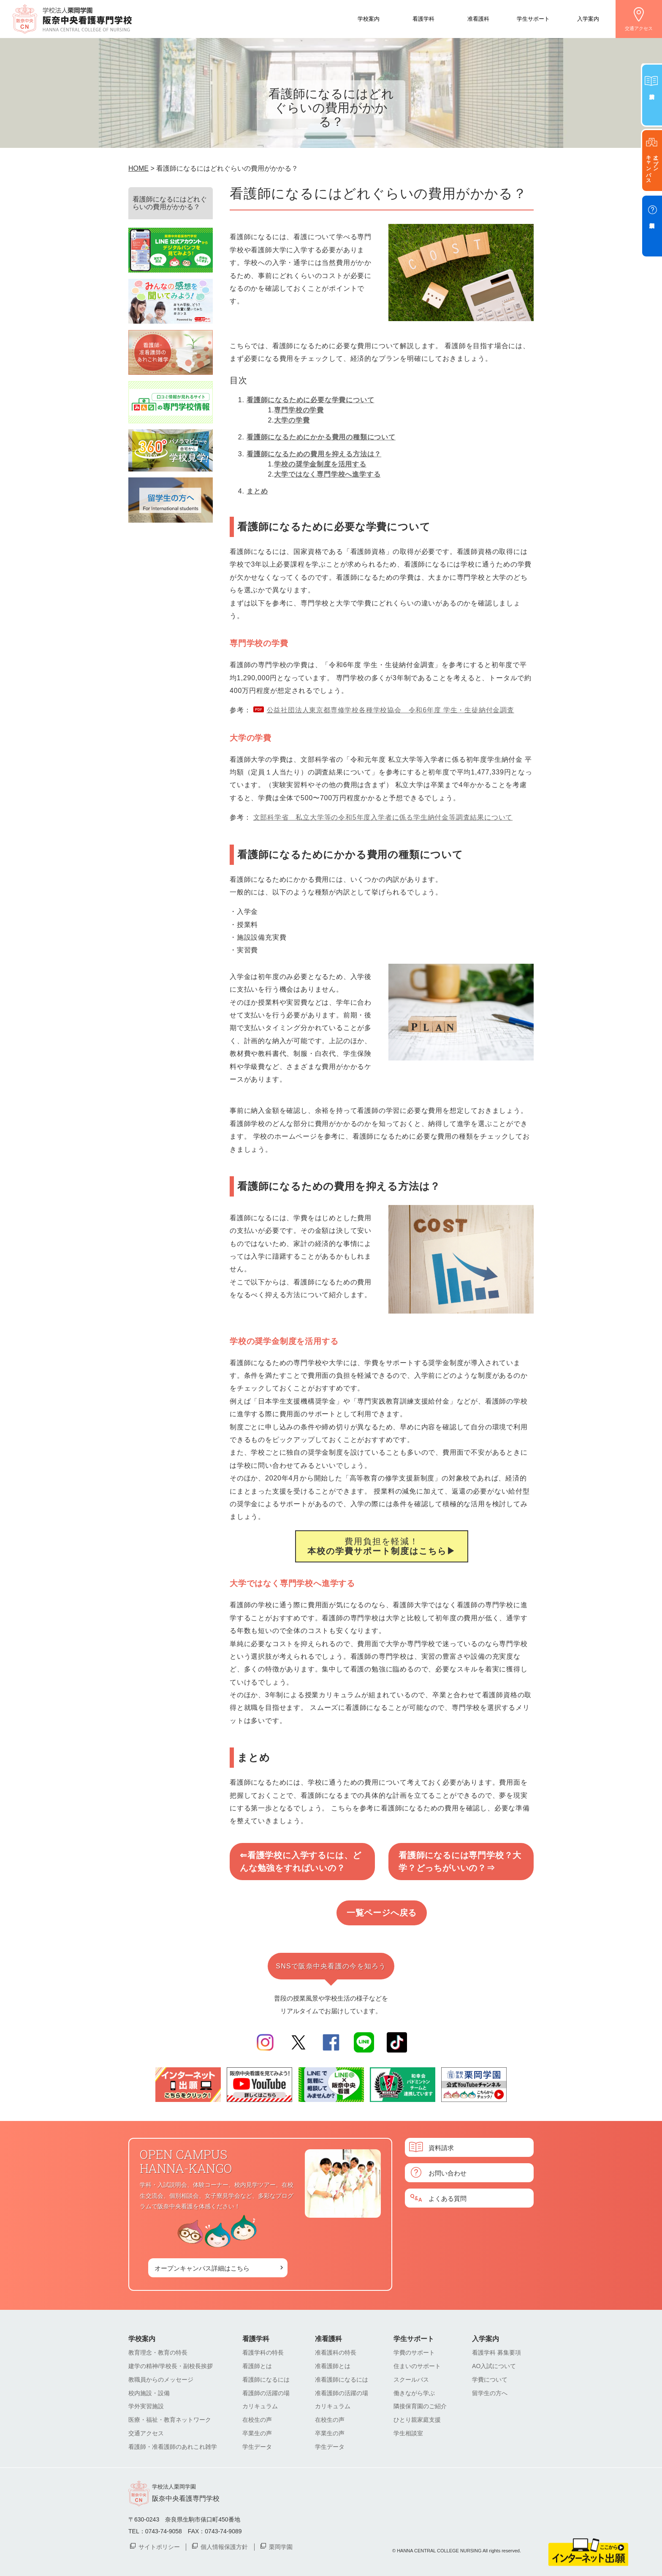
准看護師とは (332, 2366)
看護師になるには (266, 2379)
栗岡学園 (281, 2546)
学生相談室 (408, 2433)
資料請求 (441, 2147)
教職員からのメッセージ (160, 2379)
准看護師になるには (341, 2379)
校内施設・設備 (149, 2393)
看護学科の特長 (263, 2352)
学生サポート (533, 18)
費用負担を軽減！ (381, 1546)
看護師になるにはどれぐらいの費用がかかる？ (170, 203)
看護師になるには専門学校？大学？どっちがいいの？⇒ (460, 1862)
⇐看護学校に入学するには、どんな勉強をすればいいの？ (300, 1862)
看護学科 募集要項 (496, 2352)
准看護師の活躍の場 (341, 2393)
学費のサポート (414, 2352)
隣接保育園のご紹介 (420, 2406)
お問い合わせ (448, 2173)
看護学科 (423, 18)
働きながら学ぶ (414, 2393)
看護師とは (257, 2366)
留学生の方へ (489, 2393)
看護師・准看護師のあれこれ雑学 (172, 2446)
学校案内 (369, 18)
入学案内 (588, 18)
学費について (489, 2379)
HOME (138, 168)
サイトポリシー (159, 2546)
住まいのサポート (417, 2366)
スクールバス (411, 2379)
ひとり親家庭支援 (417, 2419)
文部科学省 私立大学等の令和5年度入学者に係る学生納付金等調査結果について (383, 817)
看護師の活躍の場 (266, 2393)
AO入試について (494, 2366)
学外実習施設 (146, 2406)
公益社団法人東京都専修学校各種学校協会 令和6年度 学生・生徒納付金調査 (390, 710)
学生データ (257, 2446)
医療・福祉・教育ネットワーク (169, 2419)
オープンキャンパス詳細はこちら (202, 2268)
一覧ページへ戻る (382, 1912)
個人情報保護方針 (224, 2546)
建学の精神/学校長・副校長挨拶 (170, 2366)
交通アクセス (639, 28)
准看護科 (478, 18)
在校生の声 (257, 2419)
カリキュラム (260, 2406)
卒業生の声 (257, 2433)
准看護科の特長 (335, 2352)
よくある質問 (448, 2198)
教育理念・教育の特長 (157, 2352)
